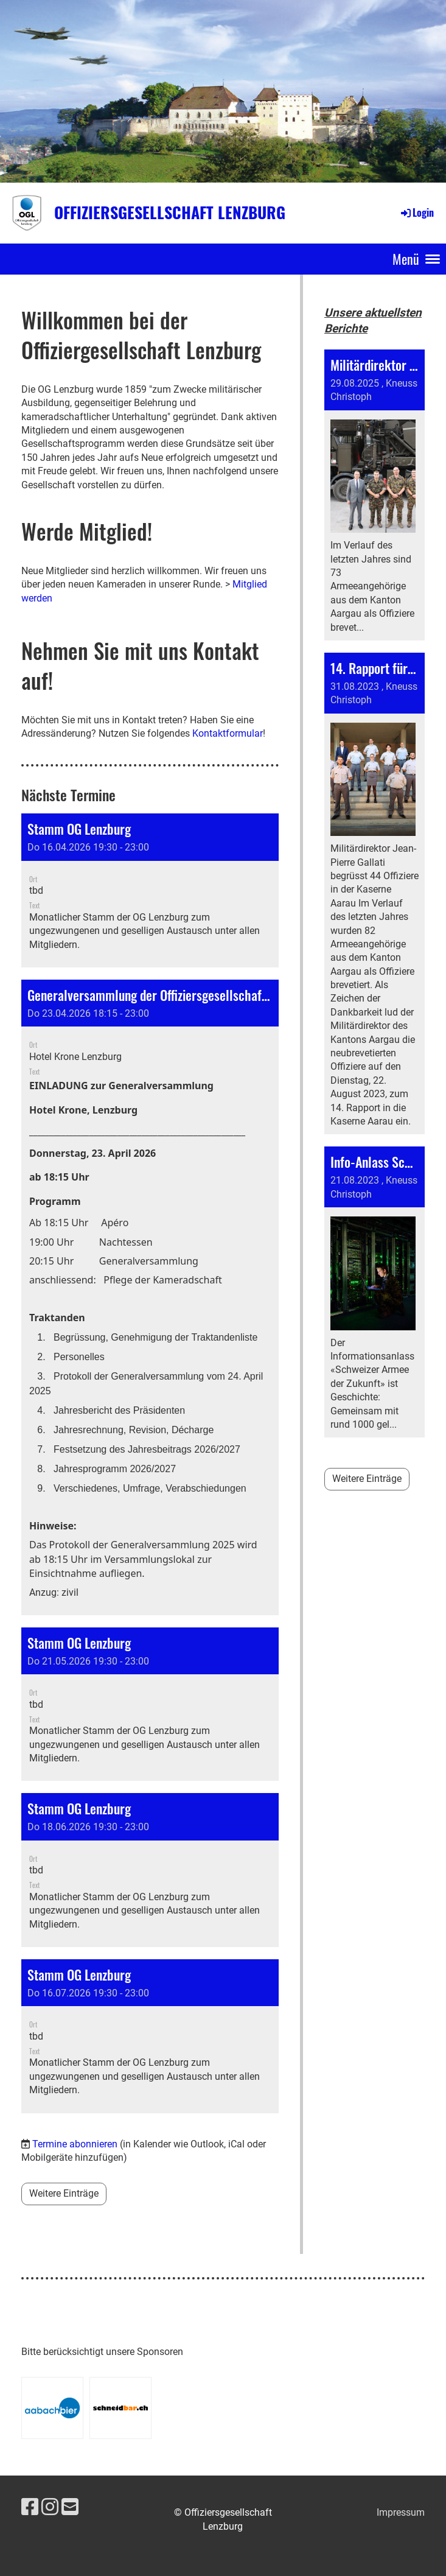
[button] (150, 890)
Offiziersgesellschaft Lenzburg (169, 212)
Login (416, 212)
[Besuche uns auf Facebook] (29, 2507)
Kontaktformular (227, 733)
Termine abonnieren (74, 2144)
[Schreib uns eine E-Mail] (69, 2507)
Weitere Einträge (64, 2193)
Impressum (401, 2512)
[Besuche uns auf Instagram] (49, 2507)
